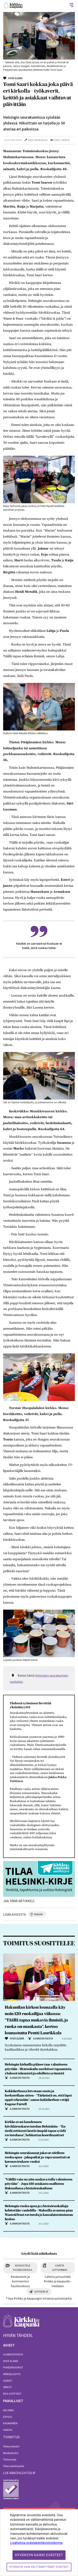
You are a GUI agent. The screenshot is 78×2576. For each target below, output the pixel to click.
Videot (7, 2387)
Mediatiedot (10, 2453)
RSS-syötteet (12, 2394)
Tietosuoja (9, 2459)
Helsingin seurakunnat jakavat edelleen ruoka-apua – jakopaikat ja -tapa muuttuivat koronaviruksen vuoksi (37, 2157)
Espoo (7, 2417)
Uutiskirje (41, 2291)
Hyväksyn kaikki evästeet (39, 2555)
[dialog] (39, 2542)
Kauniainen (10, 2423)
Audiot (7, 2380)
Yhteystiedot (11, 2446)
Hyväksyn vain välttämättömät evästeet (39, 2566)
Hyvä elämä (10, 2361)
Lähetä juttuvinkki (59, 2268)
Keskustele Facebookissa (22, 2268)
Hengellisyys (12, 2374)
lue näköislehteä (17, 2473)
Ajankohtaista (13, 2354)
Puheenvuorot (13, 2367)
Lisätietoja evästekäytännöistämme (36, 2543)
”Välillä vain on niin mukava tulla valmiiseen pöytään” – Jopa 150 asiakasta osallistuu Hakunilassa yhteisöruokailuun (38, 2184)
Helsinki (8, 2410)
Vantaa (7, 2430)
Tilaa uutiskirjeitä (13, 2466)
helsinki (38, 1914)
